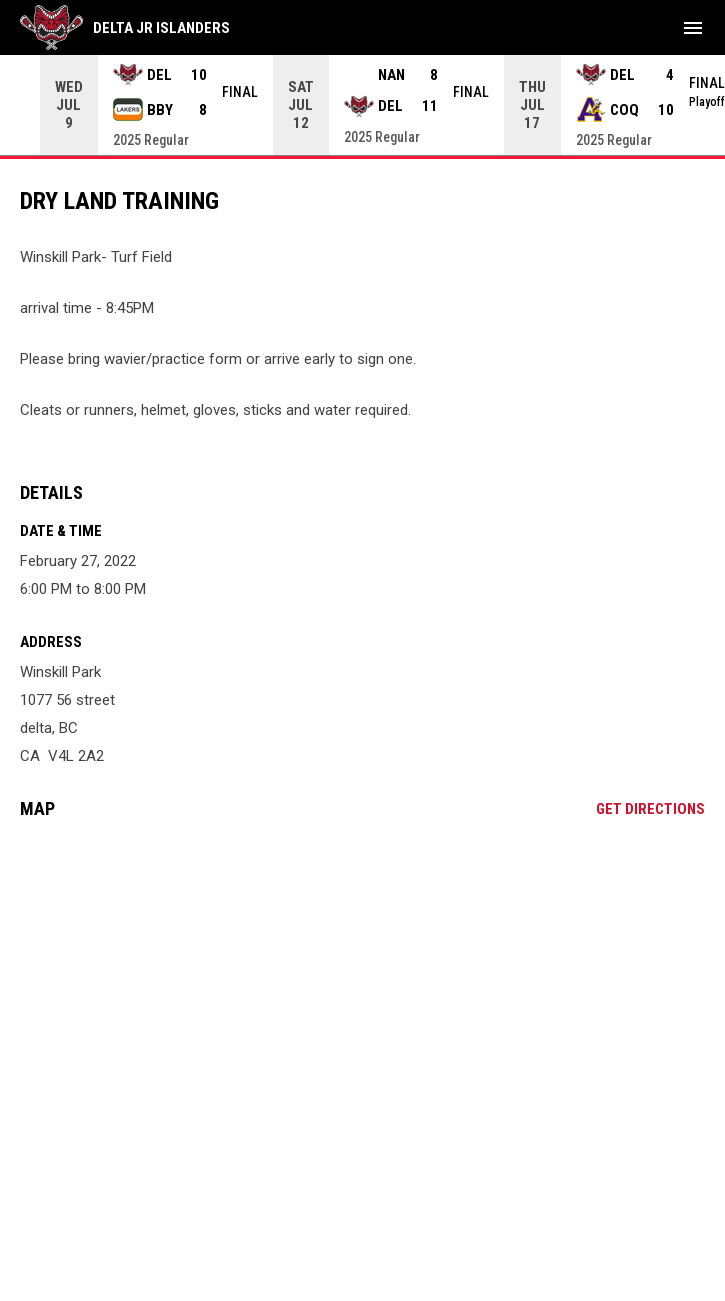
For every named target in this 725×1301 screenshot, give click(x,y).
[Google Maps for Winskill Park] (362, 988)
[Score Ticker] (362, 105)
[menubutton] (693, 28)
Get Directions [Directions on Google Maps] (650, 809)
